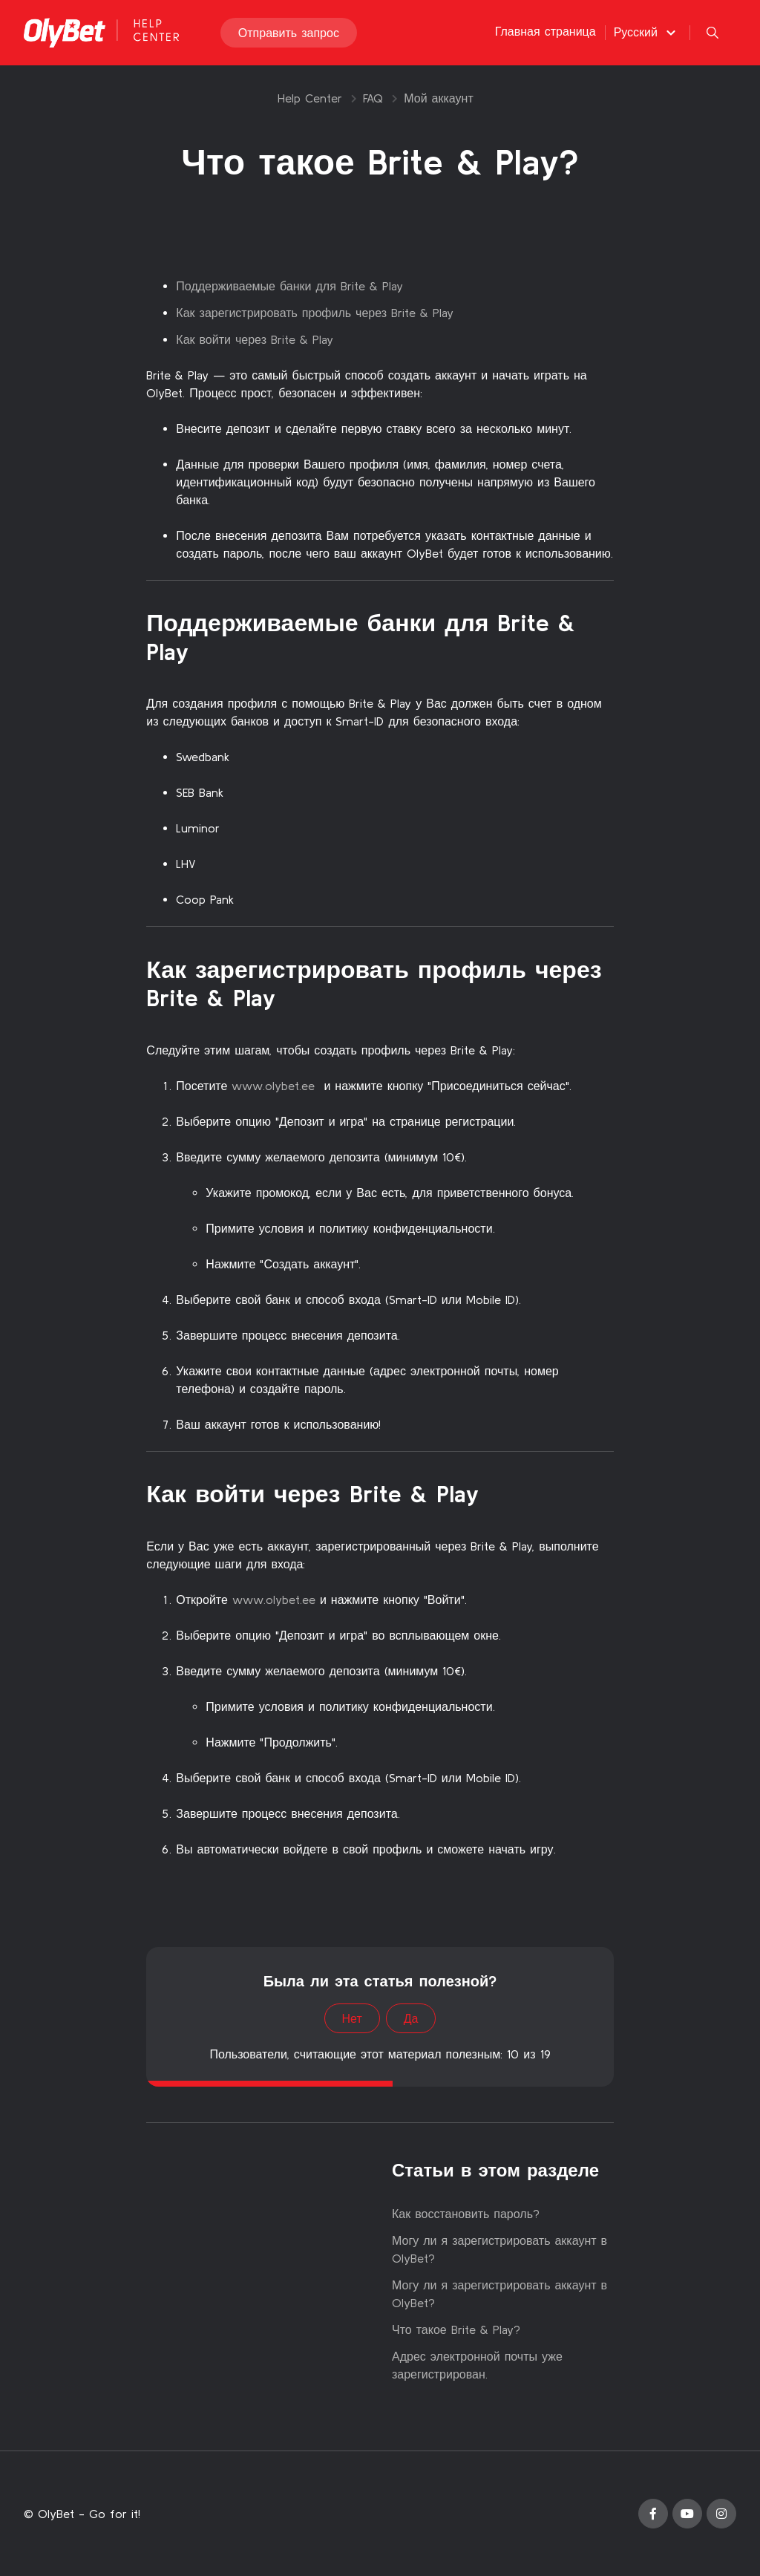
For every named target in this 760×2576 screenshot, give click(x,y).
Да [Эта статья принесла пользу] (411, 2018)
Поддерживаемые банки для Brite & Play (289, 286)
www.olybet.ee (273, 1085)
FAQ (373, 98)
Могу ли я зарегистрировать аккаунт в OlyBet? (499, 2249)
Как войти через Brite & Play (254, 339)
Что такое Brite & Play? (456, 2329)
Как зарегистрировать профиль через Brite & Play (314, 312)
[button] (647, 32)
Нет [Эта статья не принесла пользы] (352, 2018)
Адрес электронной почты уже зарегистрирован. (477, 2365)
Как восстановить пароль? (466, 2213)
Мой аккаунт (438, 98)
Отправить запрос (288, 32)
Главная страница (545, 31)
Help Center (310, 98)
